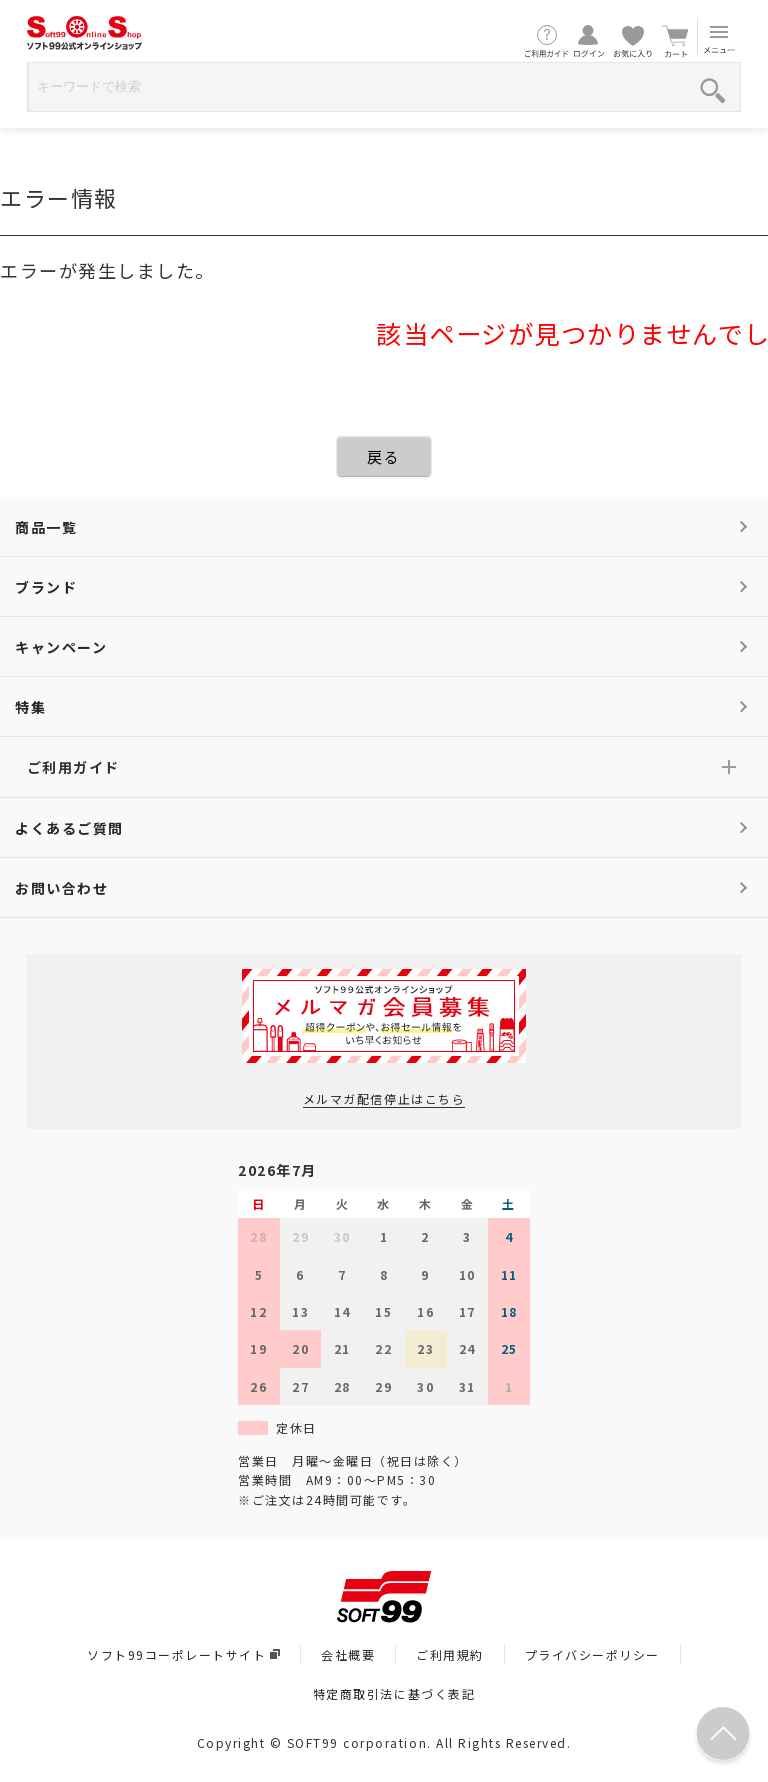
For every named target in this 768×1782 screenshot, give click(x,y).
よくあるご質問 (69, 828)
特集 (30, 707)
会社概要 (348, 1654)
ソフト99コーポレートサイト (183, 1654)
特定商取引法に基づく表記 (394, 1693)
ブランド (46, 587)
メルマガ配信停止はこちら (384, 1098)
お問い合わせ (61, 888)
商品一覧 (46, 527)
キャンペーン (61, 647)
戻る (383, 456)
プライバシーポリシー (592, 1654)
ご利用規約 (450, 1654)
